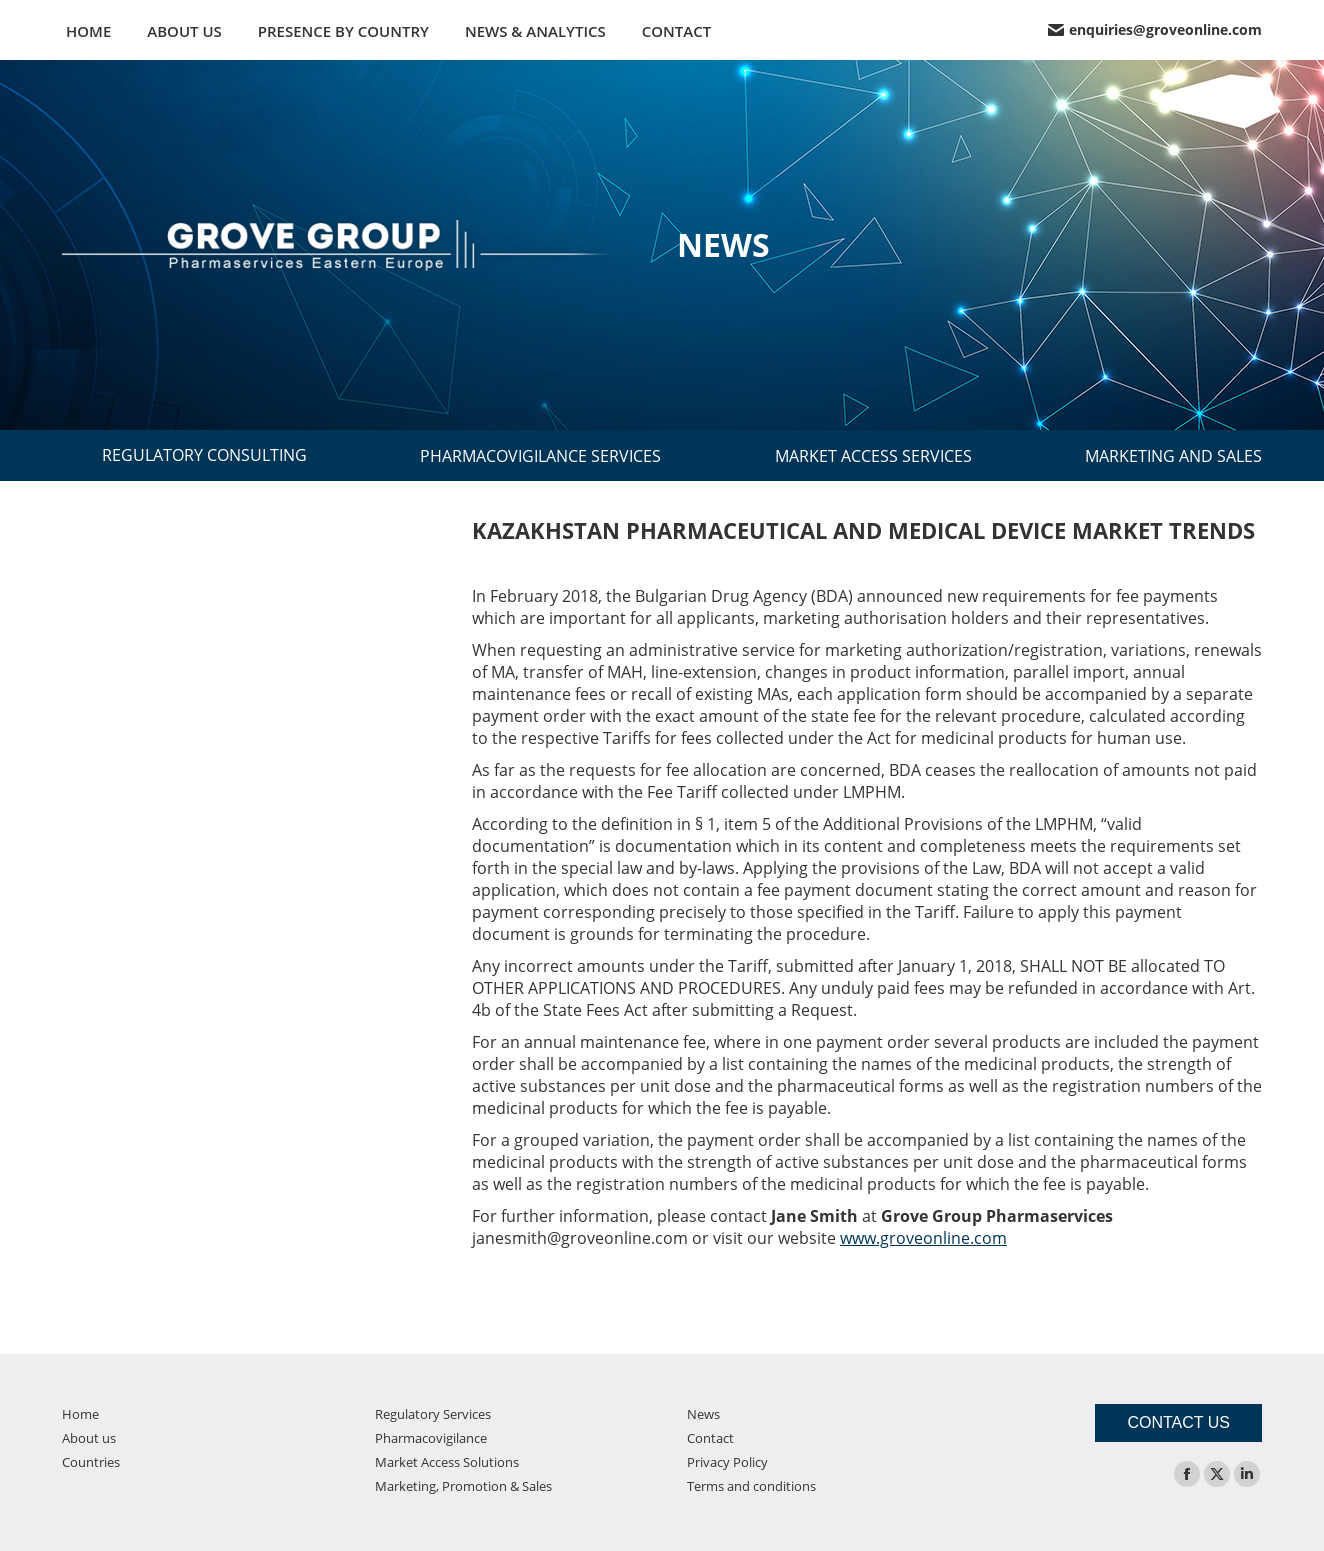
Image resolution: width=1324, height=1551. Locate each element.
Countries (91, 1462)
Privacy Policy (727, 1462)
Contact (710, 1438)
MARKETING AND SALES (1173, 456)
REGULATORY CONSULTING (204, 455)
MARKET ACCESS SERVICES (873, 456)
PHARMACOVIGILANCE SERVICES (540, 456)
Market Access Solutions (447, 1462)
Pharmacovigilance (431, 1438)
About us (89, 1438)
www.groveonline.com (923, 1238)
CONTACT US (1178, 1422)
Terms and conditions (751, 1486)
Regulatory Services (433, 1414)
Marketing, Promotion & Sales (463, 1486)
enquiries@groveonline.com (1155, 30)
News (703, 1414)
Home (80, 1414)
